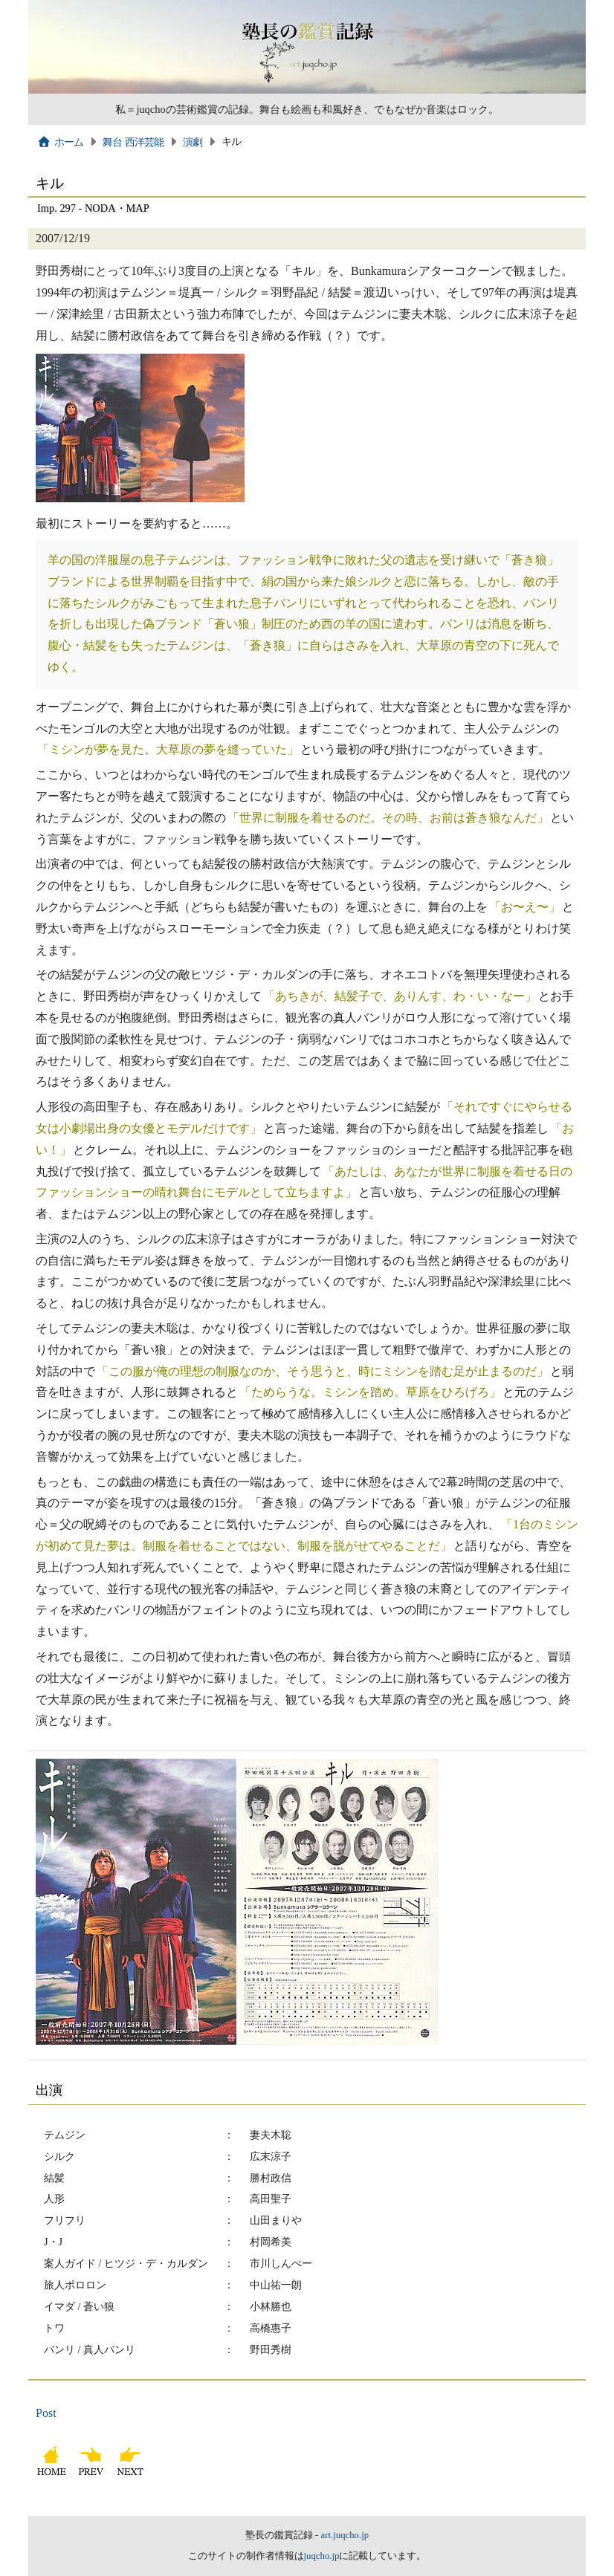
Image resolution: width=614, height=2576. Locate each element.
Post (46, 2413)
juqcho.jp (322, 2556)
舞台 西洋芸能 (133, 142)
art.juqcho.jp (344, 2535)
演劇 (193, 142)
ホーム (60, 142)
